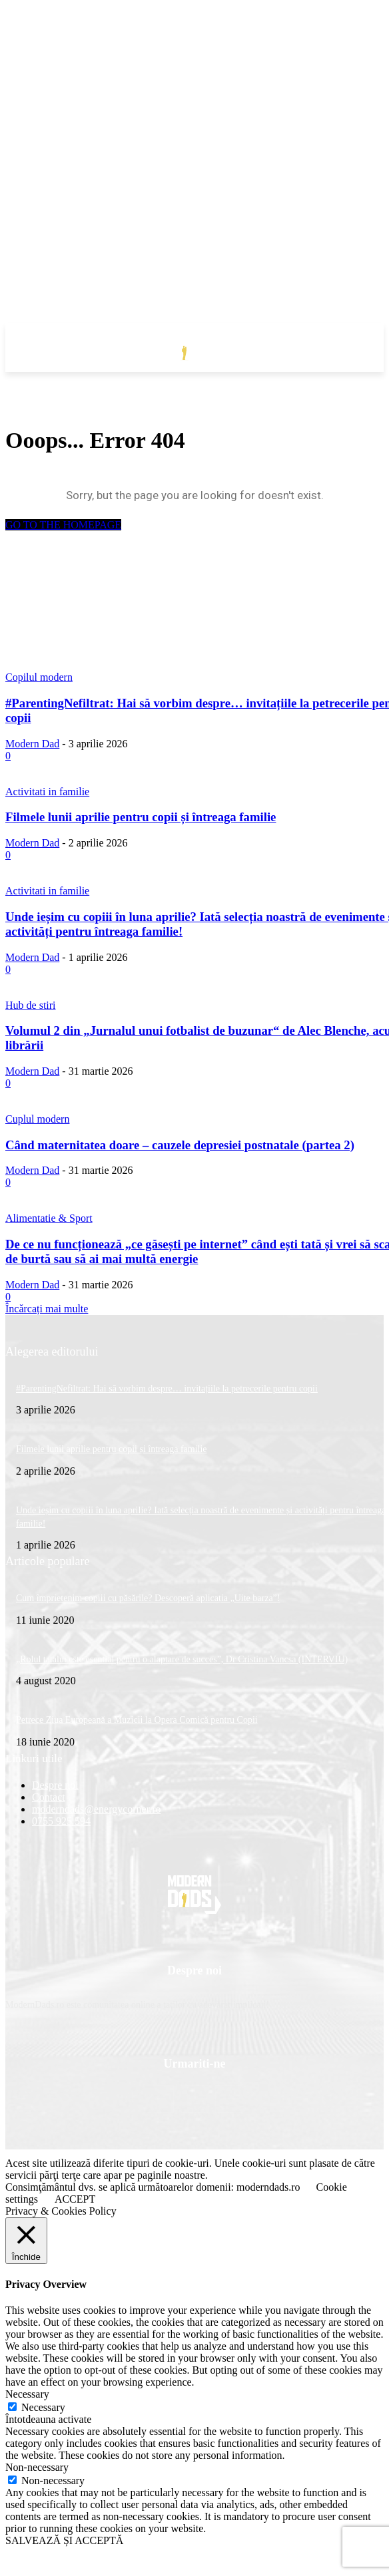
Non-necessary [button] (37, 2467)
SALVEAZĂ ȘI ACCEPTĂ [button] (64, 2540)
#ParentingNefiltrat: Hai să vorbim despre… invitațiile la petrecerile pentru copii (167, 1388)
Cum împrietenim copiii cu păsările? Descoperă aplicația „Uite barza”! (148, 1598)
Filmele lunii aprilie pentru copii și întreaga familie (111, 1449)
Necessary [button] (27, 2394)
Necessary (43, 2407)
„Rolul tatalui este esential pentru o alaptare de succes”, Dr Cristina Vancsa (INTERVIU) (182, 1659)
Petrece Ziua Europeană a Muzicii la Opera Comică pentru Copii (137, 1720)
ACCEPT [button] (75, 2199)
